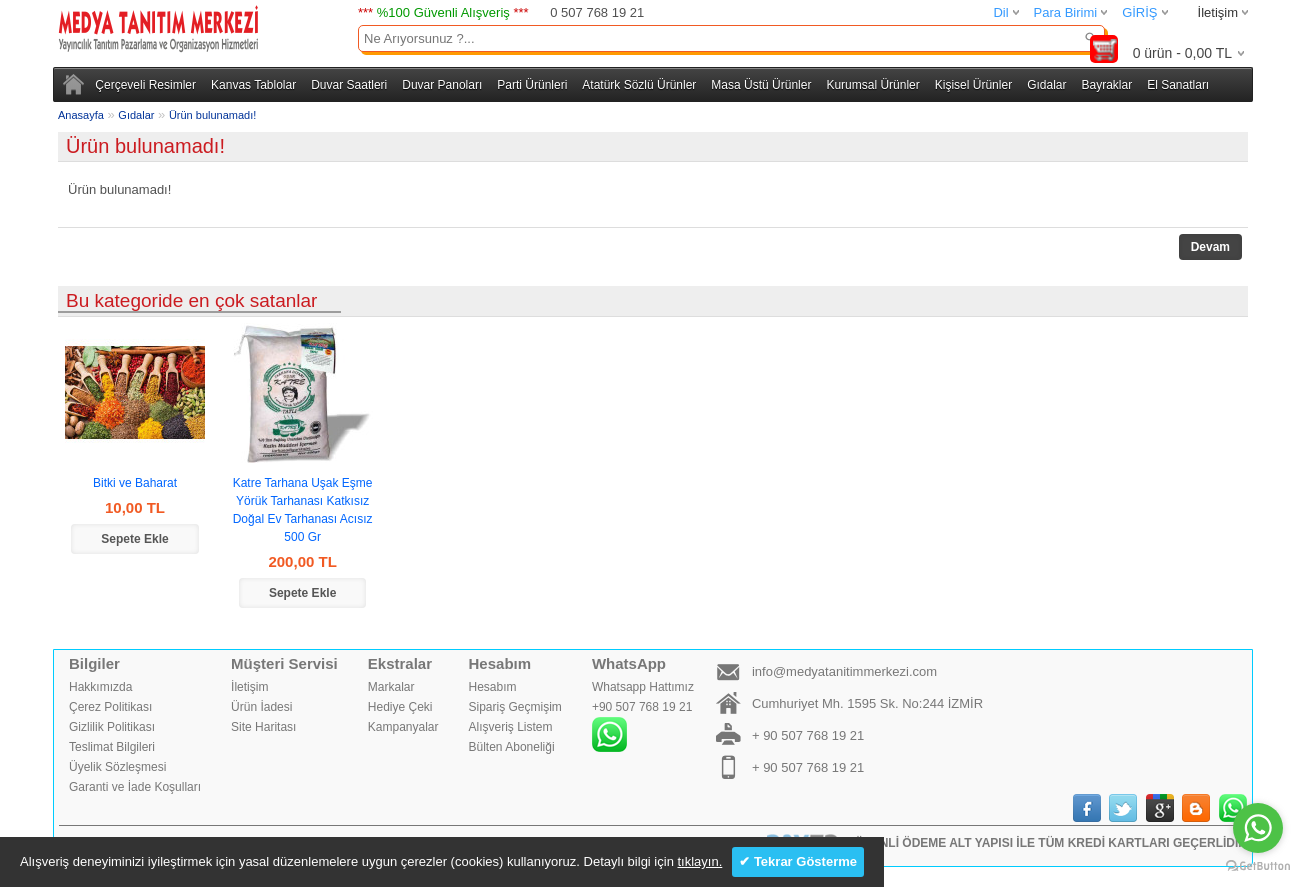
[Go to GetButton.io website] (1258, 866)
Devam (1210, 247)
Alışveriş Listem (511, 727)
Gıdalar (1046, 85)
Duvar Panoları (442, 85)
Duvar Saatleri (349, 85)
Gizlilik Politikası (112, 727)
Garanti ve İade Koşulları (135, 787)
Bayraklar (1106, 85)
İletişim (1218, 12)
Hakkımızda (100, 687)
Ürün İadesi (261, 707)
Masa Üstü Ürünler (761, 85)
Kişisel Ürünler (973, 85)
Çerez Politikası (110, 707)
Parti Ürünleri (532, 85)
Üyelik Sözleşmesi (117, 767)
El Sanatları (1178, 85)
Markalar (391, 687)
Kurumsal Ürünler (872, 85)
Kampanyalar (403, 727)
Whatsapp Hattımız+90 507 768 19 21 (643, 716)
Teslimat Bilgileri (112, 747)
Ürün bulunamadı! (212, 115)
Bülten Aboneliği (512, 747)
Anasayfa (81, 115)
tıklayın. (699, 861)
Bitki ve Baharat (135, 483)
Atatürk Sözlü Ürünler (639, 85)
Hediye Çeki (400, 707)
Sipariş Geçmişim (515, 707)
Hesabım (493, 687)
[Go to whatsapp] (1258, 828)
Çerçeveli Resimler (145, 85)
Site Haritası (263, 727)
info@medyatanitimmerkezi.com (844, 671)
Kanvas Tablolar (253, 85)
